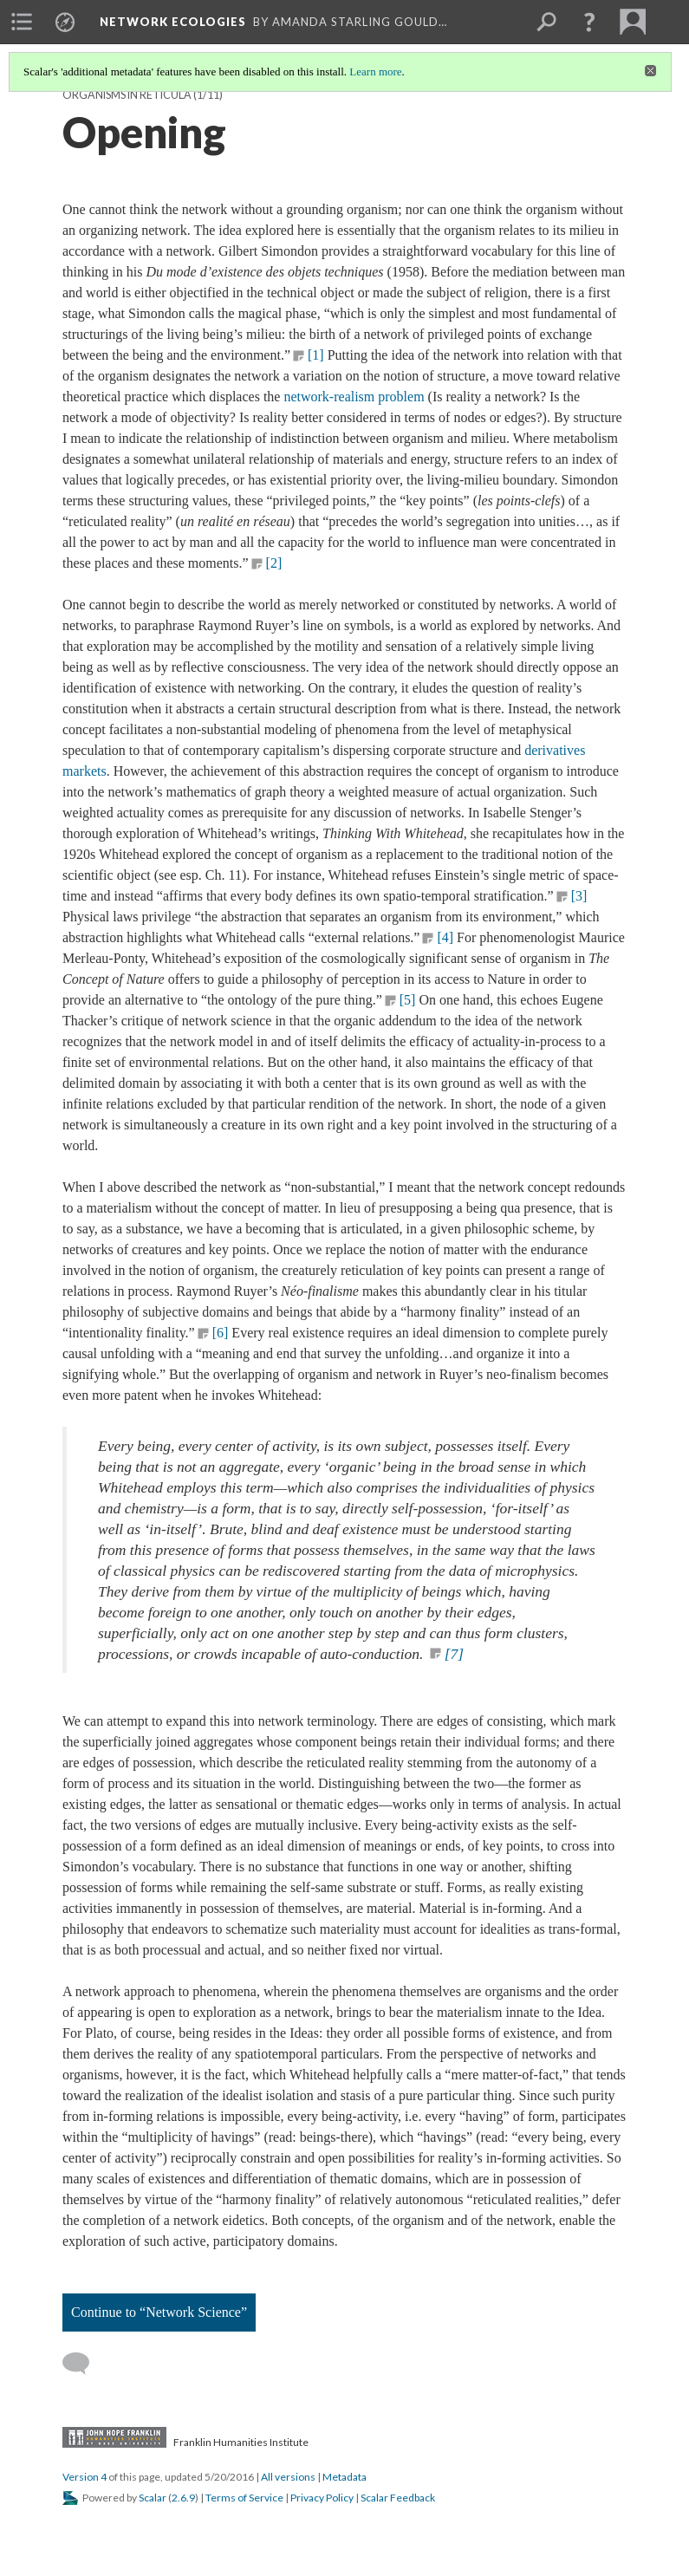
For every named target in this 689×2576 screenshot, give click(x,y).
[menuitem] (21, 21)
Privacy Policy (322, 2497)
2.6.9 (183, 2497)
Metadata (344, 2476)
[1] (316, 355)
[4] (445, 937)
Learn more (375, 71)
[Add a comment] (83, 2363)
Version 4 (84, 2476)
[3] (579, 895)
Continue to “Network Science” (159, 2312)
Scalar (152, 2497)
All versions (288, 2476)
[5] (408, 999)
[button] (589, 21)
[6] (220, 1332)
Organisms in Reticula (127, 94)
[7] (454, 1653)
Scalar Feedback (398, 2497)
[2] (274, 563)
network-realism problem (353, 396)
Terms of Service (244, 2497)
